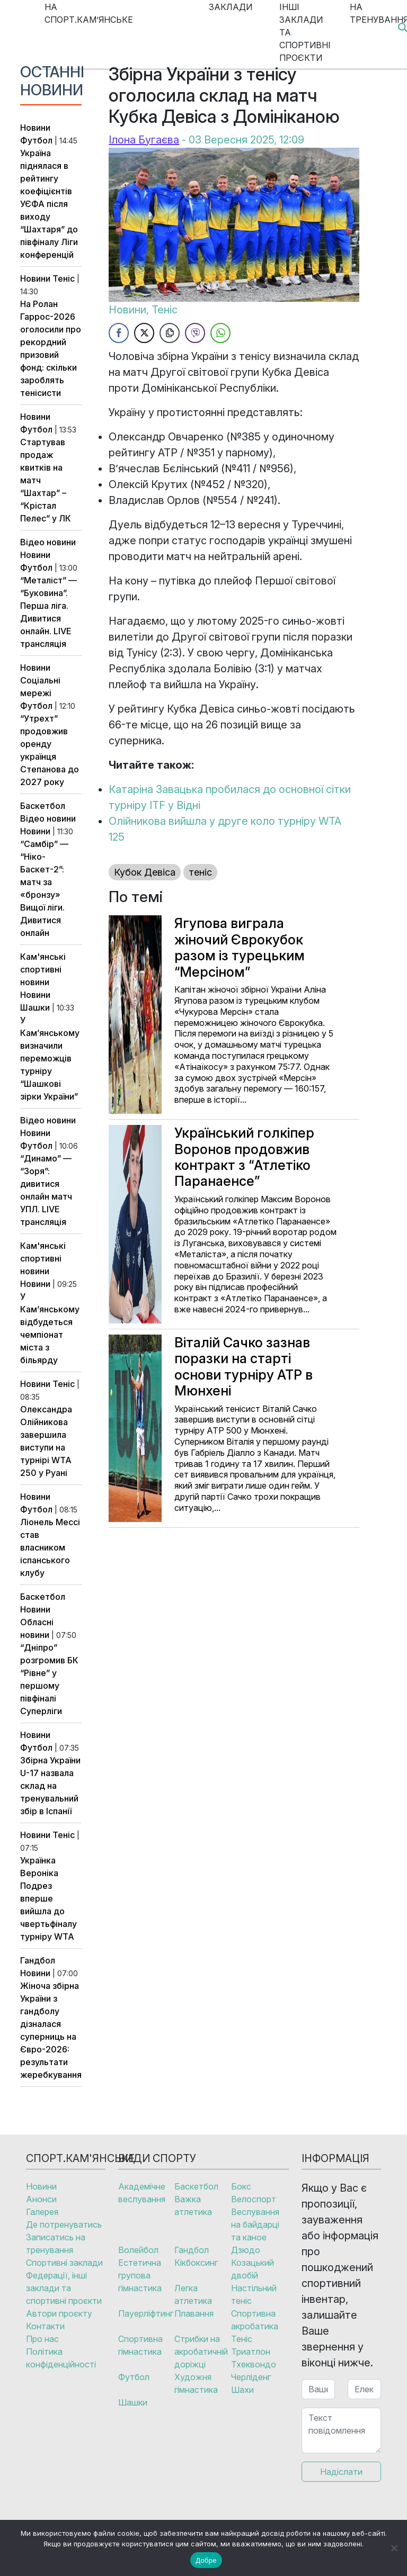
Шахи (242, 2389)
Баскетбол (42, 805)
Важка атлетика (193, 2205)
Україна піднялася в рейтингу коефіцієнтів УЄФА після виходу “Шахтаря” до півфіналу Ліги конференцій (49, 204)
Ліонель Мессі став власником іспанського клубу (50, 1547)
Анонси (41, 2199)
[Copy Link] (170, 333)
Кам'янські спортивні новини (43, 969)
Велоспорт (253, 2199)
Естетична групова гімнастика (140, 2275)
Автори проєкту (59, 2313)
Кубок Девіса (144, 872)
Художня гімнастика (196, 2383)
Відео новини (48, 542)
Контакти (45, 2326)
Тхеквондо (253, 2364)
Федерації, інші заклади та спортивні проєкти (64, 2288)
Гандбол (37, 1960)
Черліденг (251, 2377)
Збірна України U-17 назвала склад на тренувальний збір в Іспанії (50, 1785)
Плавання (194, 2313)
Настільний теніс (254, 2294)
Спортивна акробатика (254, 2319)
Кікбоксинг (196, 2262)
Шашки (35, 1007)
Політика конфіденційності (61, 2358)
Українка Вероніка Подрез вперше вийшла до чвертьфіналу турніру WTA (48, 1898)
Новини (35, 127)
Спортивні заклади (64, 2262)
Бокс (241, 2186)
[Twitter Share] (144, 333)
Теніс (63, 278)
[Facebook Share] (119, 333)
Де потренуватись (64, 2224)
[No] (393, 2548)
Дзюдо (245, 2250)
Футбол (36, 140)
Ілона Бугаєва (144, 139)
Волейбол (138, 2250)
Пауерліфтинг (145, 2313)
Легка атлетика (193, 2294)
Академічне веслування (141, 2192)
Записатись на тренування (55, 2243)
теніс (200, 872)
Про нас (42, 2339)
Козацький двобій (252, 2269)
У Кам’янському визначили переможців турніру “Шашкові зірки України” (49, 1058)
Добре (206, 2560)
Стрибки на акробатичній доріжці (201, 2352)
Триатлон (250, 2351)
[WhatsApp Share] (220, 333)
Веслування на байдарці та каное (255, 2224)
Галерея (42, 2211)
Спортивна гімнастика (140, 2345)
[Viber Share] (195, 333)
